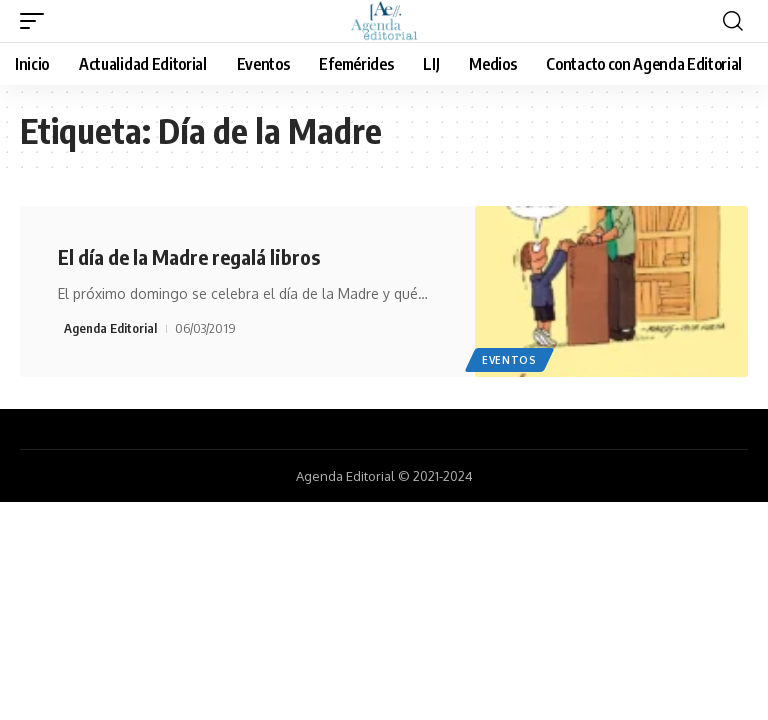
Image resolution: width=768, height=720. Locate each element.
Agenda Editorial (110, 328)
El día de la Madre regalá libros (189, 256)
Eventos (509, 360)
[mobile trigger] (37, 21)
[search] (733, 21)
